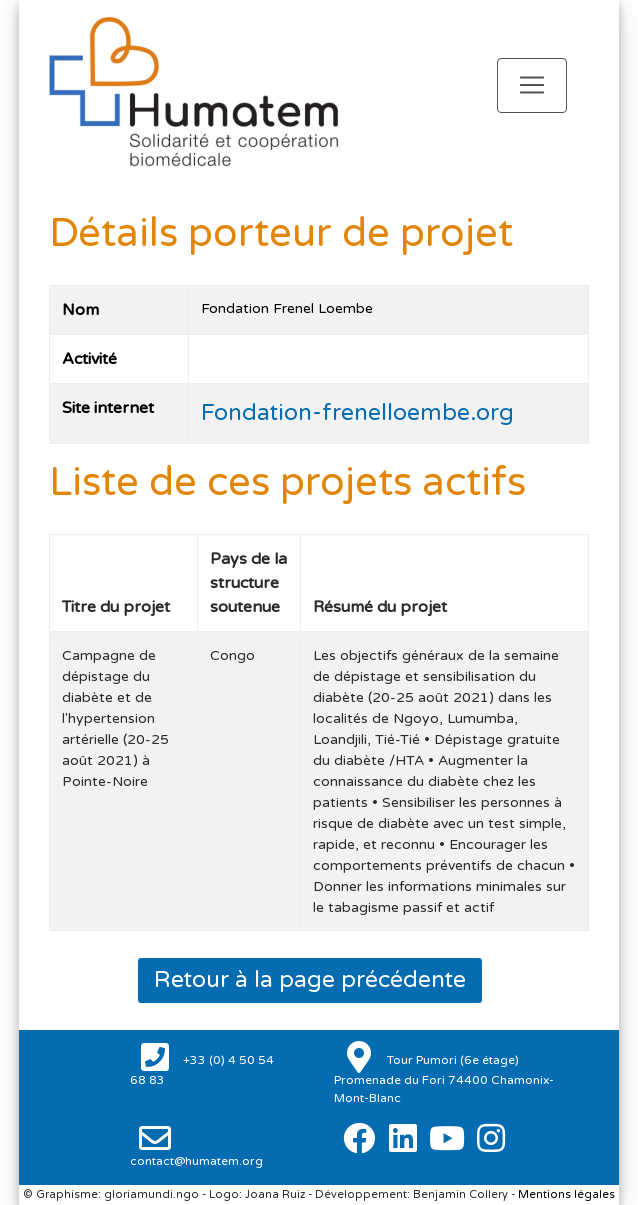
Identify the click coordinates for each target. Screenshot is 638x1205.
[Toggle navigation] (532, 85)
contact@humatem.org (196, 1161)
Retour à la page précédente (310, 980)
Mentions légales (566, 1194)
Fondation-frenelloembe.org (357, 413)
